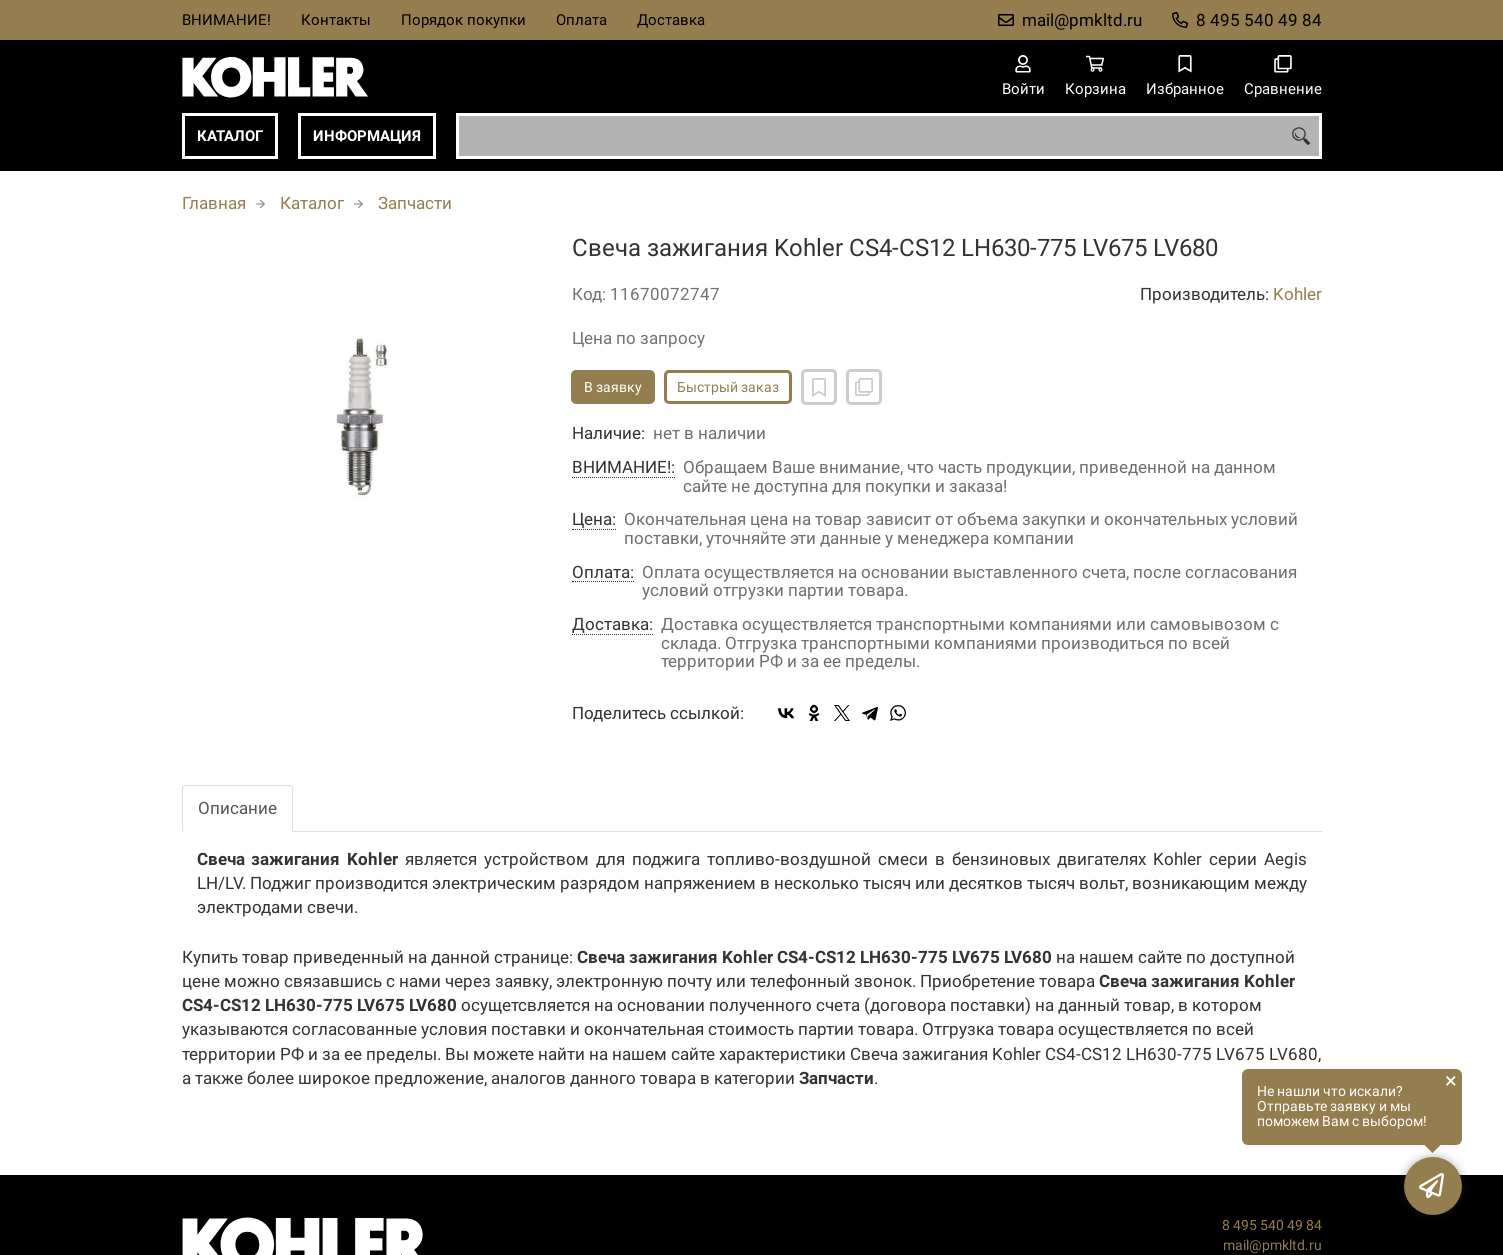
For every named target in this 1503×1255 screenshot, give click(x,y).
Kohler (1297, 294)
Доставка (671, 20)
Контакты (336, 20)
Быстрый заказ (728, 387)
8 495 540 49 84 (1259, 20)
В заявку (613, 387)
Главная (214, 203)
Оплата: (603, 572)
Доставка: (612, 624)
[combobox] (889, 136)
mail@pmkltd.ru (1082, 20)
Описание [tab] (237, 808)
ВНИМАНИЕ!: (623, 467)
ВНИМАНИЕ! (226, 20)
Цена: (594, 519)
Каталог (230, 136)
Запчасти (415, 203)
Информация (367, 136)
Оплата (581, 20)
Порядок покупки (463, 20)
